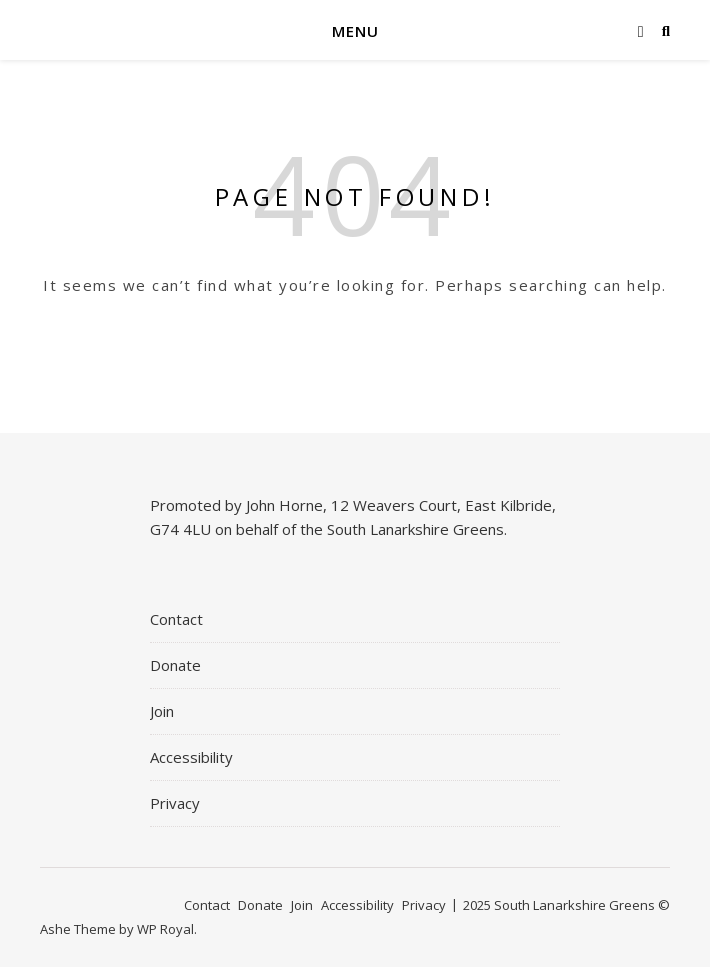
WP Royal (165, 929)
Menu (355, 31)
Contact (176, 619)
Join (162, 711)
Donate (175, 665)
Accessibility (191, 757)
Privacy (175, 803)
